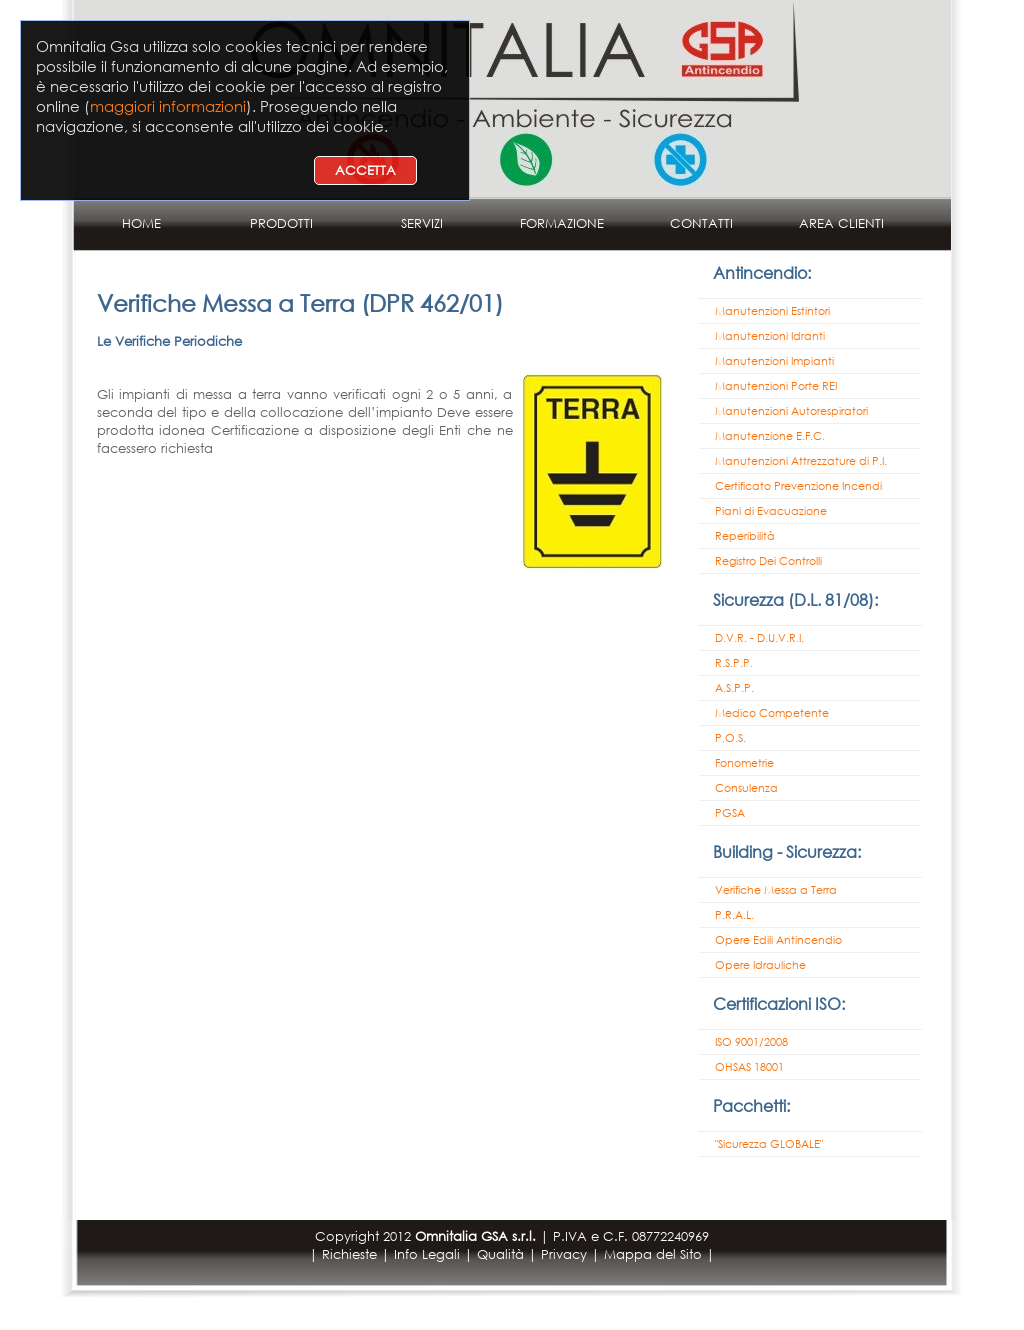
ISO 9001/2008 (751, 1042)
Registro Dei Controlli (768, 561)
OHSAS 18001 (749, 1067)
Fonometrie (744, 763)
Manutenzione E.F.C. (770, 436)
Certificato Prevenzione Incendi (798, 486)
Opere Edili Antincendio (778, 940)
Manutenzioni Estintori (772, 311)
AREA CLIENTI (841, 223)
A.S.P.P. (734, 688)
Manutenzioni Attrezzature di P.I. (801, 461)
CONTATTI (701, 223)
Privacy (564, 1254)
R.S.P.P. (734, 663)
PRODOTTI (281, 223)
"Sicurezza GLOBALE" (769, 1144)
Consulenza (746, 788)
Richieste (349, 1254)
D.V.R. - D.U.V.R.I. (759, 638)
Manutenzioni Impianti (774, 361)
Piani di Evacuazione (771, 511)
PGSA (730, 813)
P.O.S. (730, 738)
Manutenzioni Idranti (770, 336)
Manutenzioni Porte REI (776, 386)
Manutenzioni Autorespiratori (791, 411)
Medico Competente (772, 713)
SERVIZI (422, 223)
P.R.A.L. (734, 915)
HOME (141, 223)
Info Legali (427, 1254)
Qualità (500, 1254)
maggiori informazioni (168, 106)
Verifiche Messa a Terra (776, 890)
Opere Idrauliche (760, 965)
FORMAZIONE (562, 223)
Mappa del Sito (653, 1254)
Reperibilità (745, 536)
